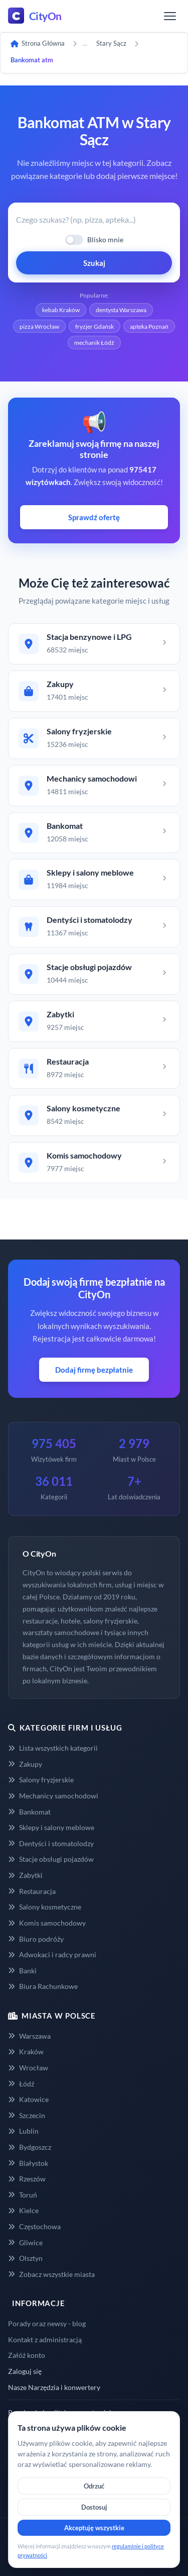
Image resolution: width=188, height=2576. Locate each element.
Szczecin (26, 2115)
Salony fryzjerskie (41, 1779)
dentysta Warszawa (121, 310)
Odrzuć (94, 2486)
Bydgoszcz (29, 2147)
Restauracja (32, 1891)
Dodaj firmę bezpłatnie (94, 1369)
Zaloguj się (25, 2371)
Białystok (28, 2163)
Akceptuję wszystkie (94, 2528)
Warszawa (29, 2036)
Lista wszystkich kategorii (53, 1748)
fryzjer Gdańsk (94, 326)
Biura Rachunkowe (43, 1986)
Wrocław (28, 2067)
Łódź (21, 2083)
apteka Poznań (149, 326)
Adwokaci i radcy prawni (52, 1954)
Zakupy (25, 1764)
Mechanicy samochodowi (53, 1795)
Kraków (26, 2051)
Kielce (23, 2210)
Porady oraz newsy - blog (47, 2323)
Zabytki (25, 1875)
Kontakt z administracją (45, 2339)
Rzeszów (27, 2178)
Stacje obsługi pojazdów (51, 1859)
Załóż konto (26, 2355)
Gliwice (25, 2242)
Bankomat (29, 1811)
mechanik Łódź (94, 342)
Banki (22, 1970)
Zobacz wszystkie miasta (51, 2274)
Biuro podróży (36, 1939)
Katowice (28, 2099)
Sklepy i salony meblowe (51, 1827)
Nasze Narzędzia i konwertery (54, 2387)
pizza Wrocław (39, 326)
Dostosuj (94, 2507)
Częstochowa (34, 2226)
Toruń (22, 2194)
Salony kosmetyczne (44, 1906)
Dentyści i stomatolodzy (51, 1843)
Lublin (23, 2131)
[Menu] (170, 16)
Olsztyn (25, 2258)
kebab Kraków (61, 310)
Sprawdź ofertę (94, 517)
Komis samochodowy (47, 1923)
